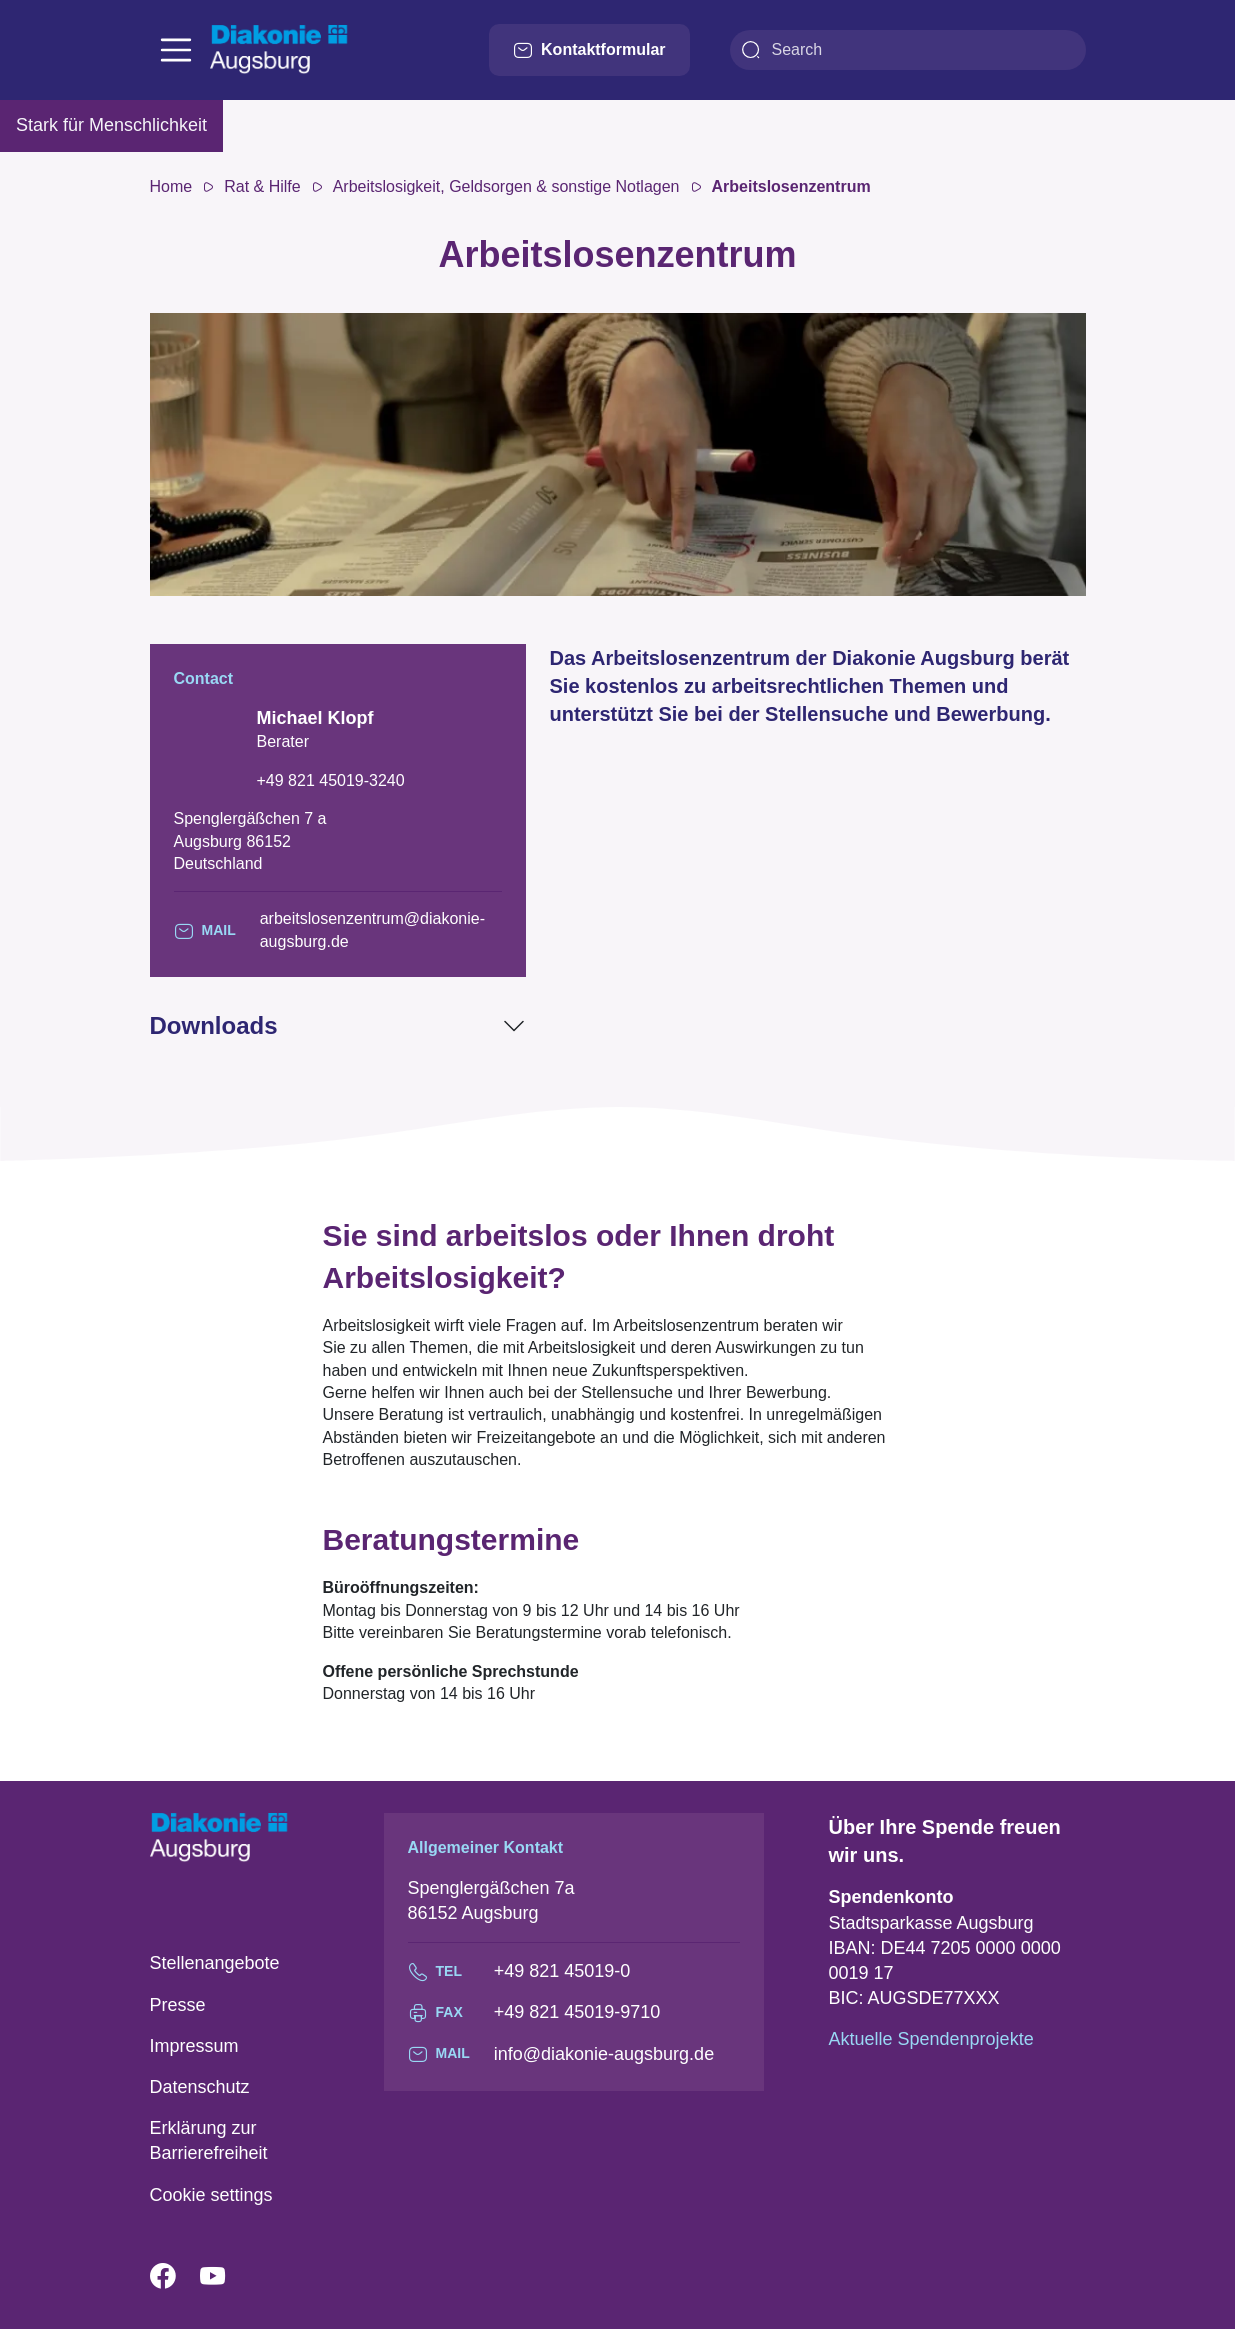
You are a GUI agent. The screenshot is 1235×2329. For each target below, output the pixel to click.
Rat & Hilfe (262, 186)
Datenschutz (200, 2087)
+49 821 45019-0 (562, 1971)
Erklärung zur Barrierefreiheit (209, 2140)
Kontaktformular (589, 50)
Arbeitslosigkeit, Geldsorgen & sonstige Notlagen (506, 186)
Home (171, 186)
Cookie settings (211, 2195)
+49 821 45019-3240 (331, 780)
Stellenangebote (215, 1963)
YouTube (225, 2277)
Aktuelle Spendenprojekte (931, 2039)
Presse (178, 2005)
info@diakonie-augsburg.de (604, 2054)
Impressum (194, 2046)
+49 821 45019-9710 (577, 2012)
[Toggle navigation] (176, 50)
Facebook (175, 2277)
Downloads (214, 1025)
